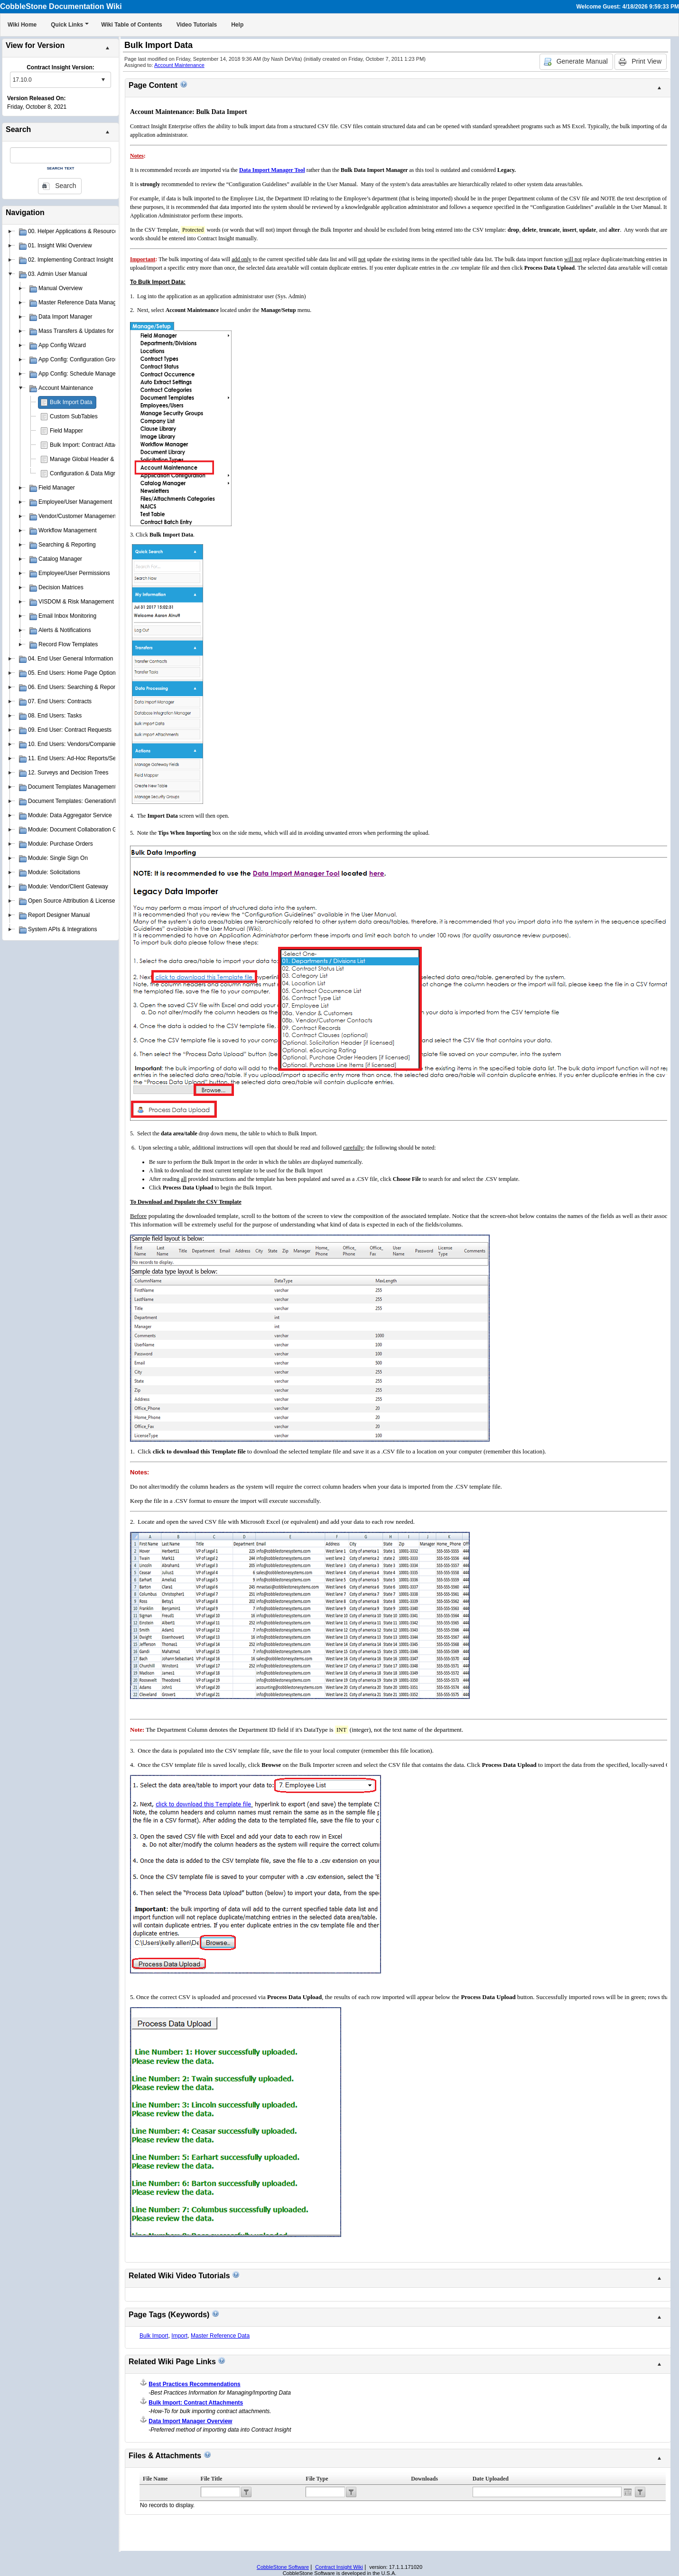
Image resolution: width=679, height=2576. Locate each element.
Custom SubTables (74, 416)
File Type (317, 2478)
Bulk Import (154, 2335)
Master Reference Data (220, 2335)
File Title (212, 2478)
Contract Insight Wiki (339, 2567)
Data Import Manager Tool (272, 170)
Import (179, 2335)
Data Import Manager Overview (190, 2421)
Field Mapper (66, 430)
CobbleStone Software (283, 2567)
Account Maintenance (179, 65)
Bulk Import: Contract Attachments (93, 445)
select (103, 79)
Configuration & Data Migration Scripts (98, 473)
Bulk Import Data (71, 402)
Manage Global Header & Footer (91, 459)
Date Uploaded (491, 2478)
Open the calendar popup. (628, 2492)
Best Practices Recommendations (194, 2384)
